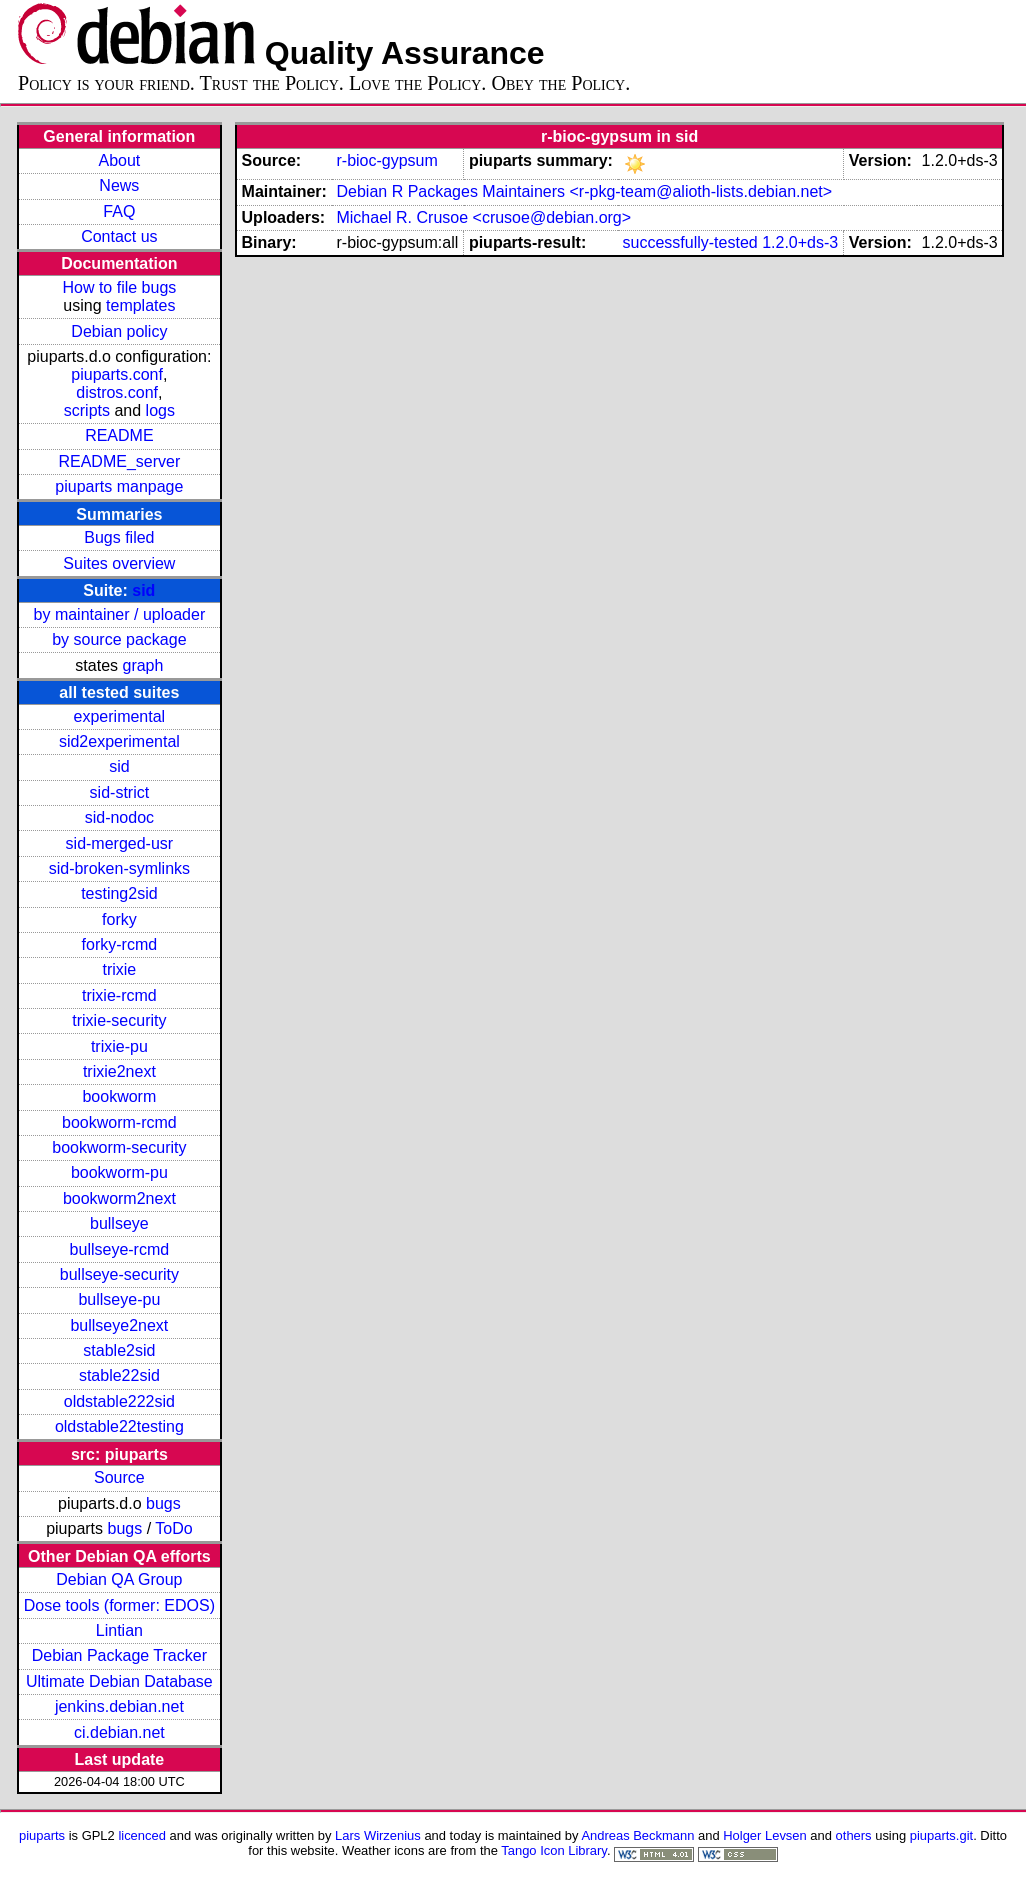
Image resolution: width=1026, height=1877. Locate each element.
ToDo (173, 1528)
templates (140, 305)
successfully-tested (690, 242)
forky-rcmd (120, 944)
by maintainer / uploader (120, 614)
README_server (119, 461)
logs (160, 410)
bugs (163, 1503)
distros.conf (117, 392)
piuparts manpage (119, 486)
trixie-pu (119, 1046)
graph (142, 665)
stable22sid (119, 1375)
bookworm (119, 1096)
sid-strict (120, 792)
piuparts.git (941, 1835)
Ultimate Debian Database (119, 1681)
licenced (142, 1835)
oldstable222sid (119, 1401)
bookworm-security (119, 1147)
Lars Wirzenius (378, 1835)
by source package (119, 639)
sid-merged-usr (120, 843)
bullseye (119, 1223)
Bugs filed (119, 537)
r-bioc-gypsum (386, 160)
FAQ (119, 211)
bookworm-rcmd (119, 1122)
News (119, 185)
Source (119, 1477)
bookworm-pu (119, 1172)
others (854, 1835)
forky (119, 919)
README (119, 435)
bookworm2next (119, 1198)
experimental (120, 716)
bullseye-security (119, 1274)
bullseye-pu (119, 1299)
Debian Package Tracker (119, 1655)
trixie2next (119, 1071)
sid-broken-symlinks (119, 868)
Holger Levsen (765, 1835)
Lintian (119, 1630)
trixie (119, 969)
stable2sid (119, 1350)
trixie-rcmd (119, 995)
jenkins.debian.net (119, 1706)
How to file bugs (119, 287)
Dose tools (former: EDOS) (119, 1605)
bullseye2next (119, 1325)
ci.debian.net (119, 1732)
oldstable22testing (119, 1426)
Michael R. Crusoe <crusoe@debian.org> (483, 217)
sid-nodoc (119, 817)
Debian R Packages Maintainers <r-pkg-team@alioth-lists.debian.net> (584, 191)
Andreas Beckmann (637, 1835)
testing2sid (119, 893)
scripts (87, 410)
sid (143, 590)
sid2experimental (119, 741)
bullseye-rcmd (120, 1249)
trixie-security (119, 1020)
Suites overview (119, 563)
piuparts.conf (117, 374)
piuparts (42, 1835)
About (119, 160)
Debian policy (119, 331)
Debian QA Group (119, 1579)
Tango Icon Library (554, 1850)
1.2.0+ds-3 (800, 242)
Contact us (119, 236)
